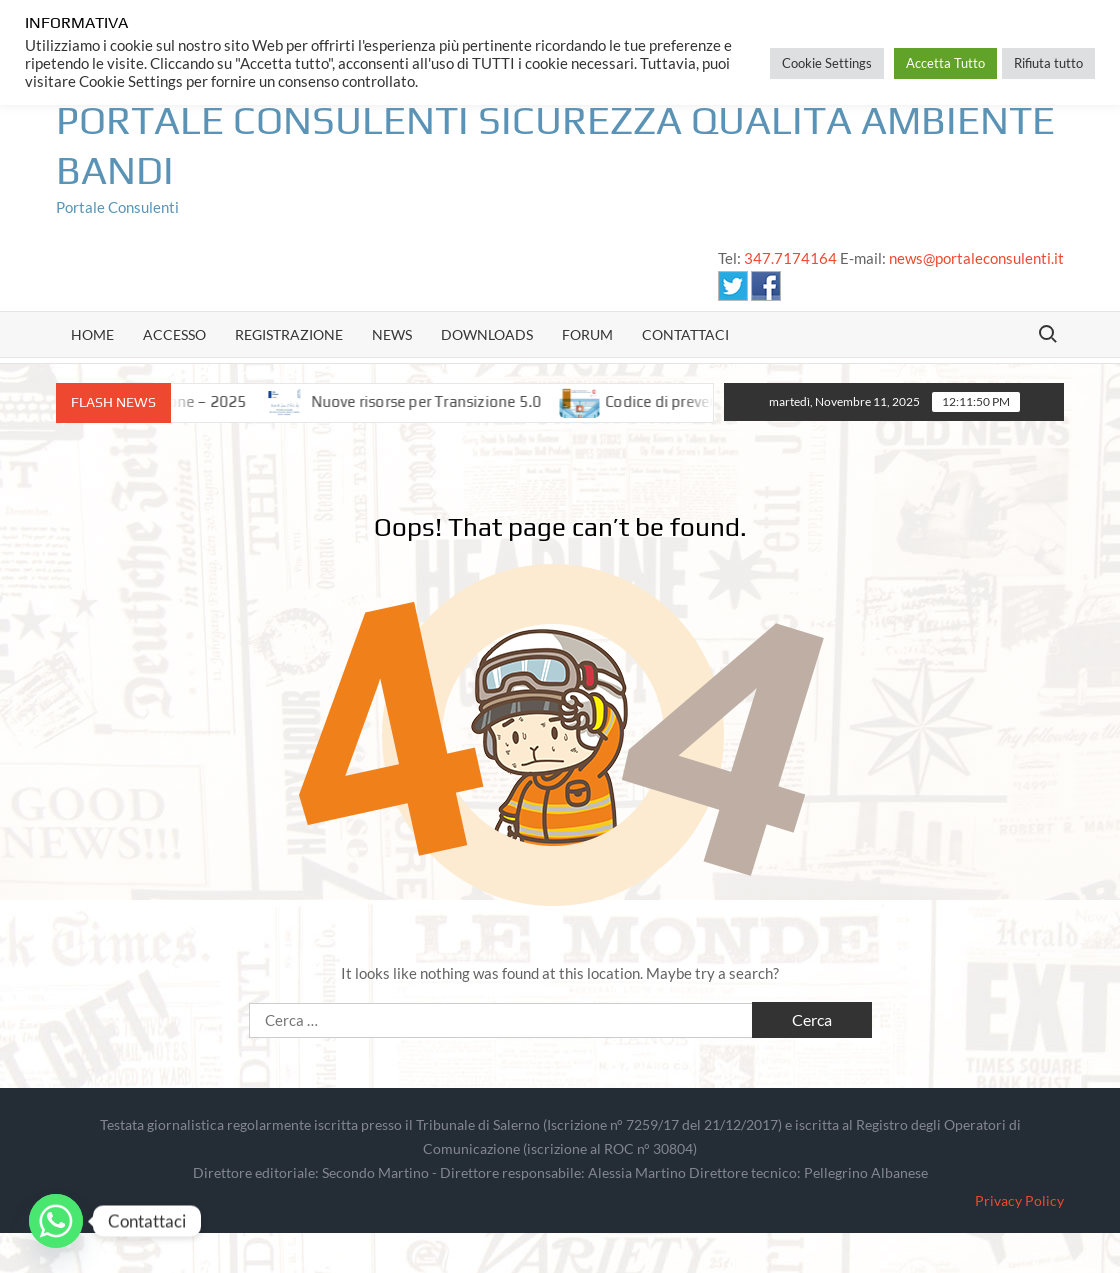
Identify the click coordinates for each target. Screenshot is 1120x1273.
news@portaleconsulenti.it (976, 258)
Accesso (174, 334)
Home (92, 334)
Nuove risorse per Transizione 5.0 (439, 401)
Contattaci (685, 334)
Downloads (487, 334)
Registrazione (289, 334)
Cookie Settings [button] (827, 63)
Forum (587, 334)
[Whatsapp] (56, 1221)
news (392, 334)
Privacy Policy (1019, 1200)
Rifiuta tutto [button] (1048, 63)
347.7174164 (790, 258)
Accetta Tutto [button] (945, 63)
